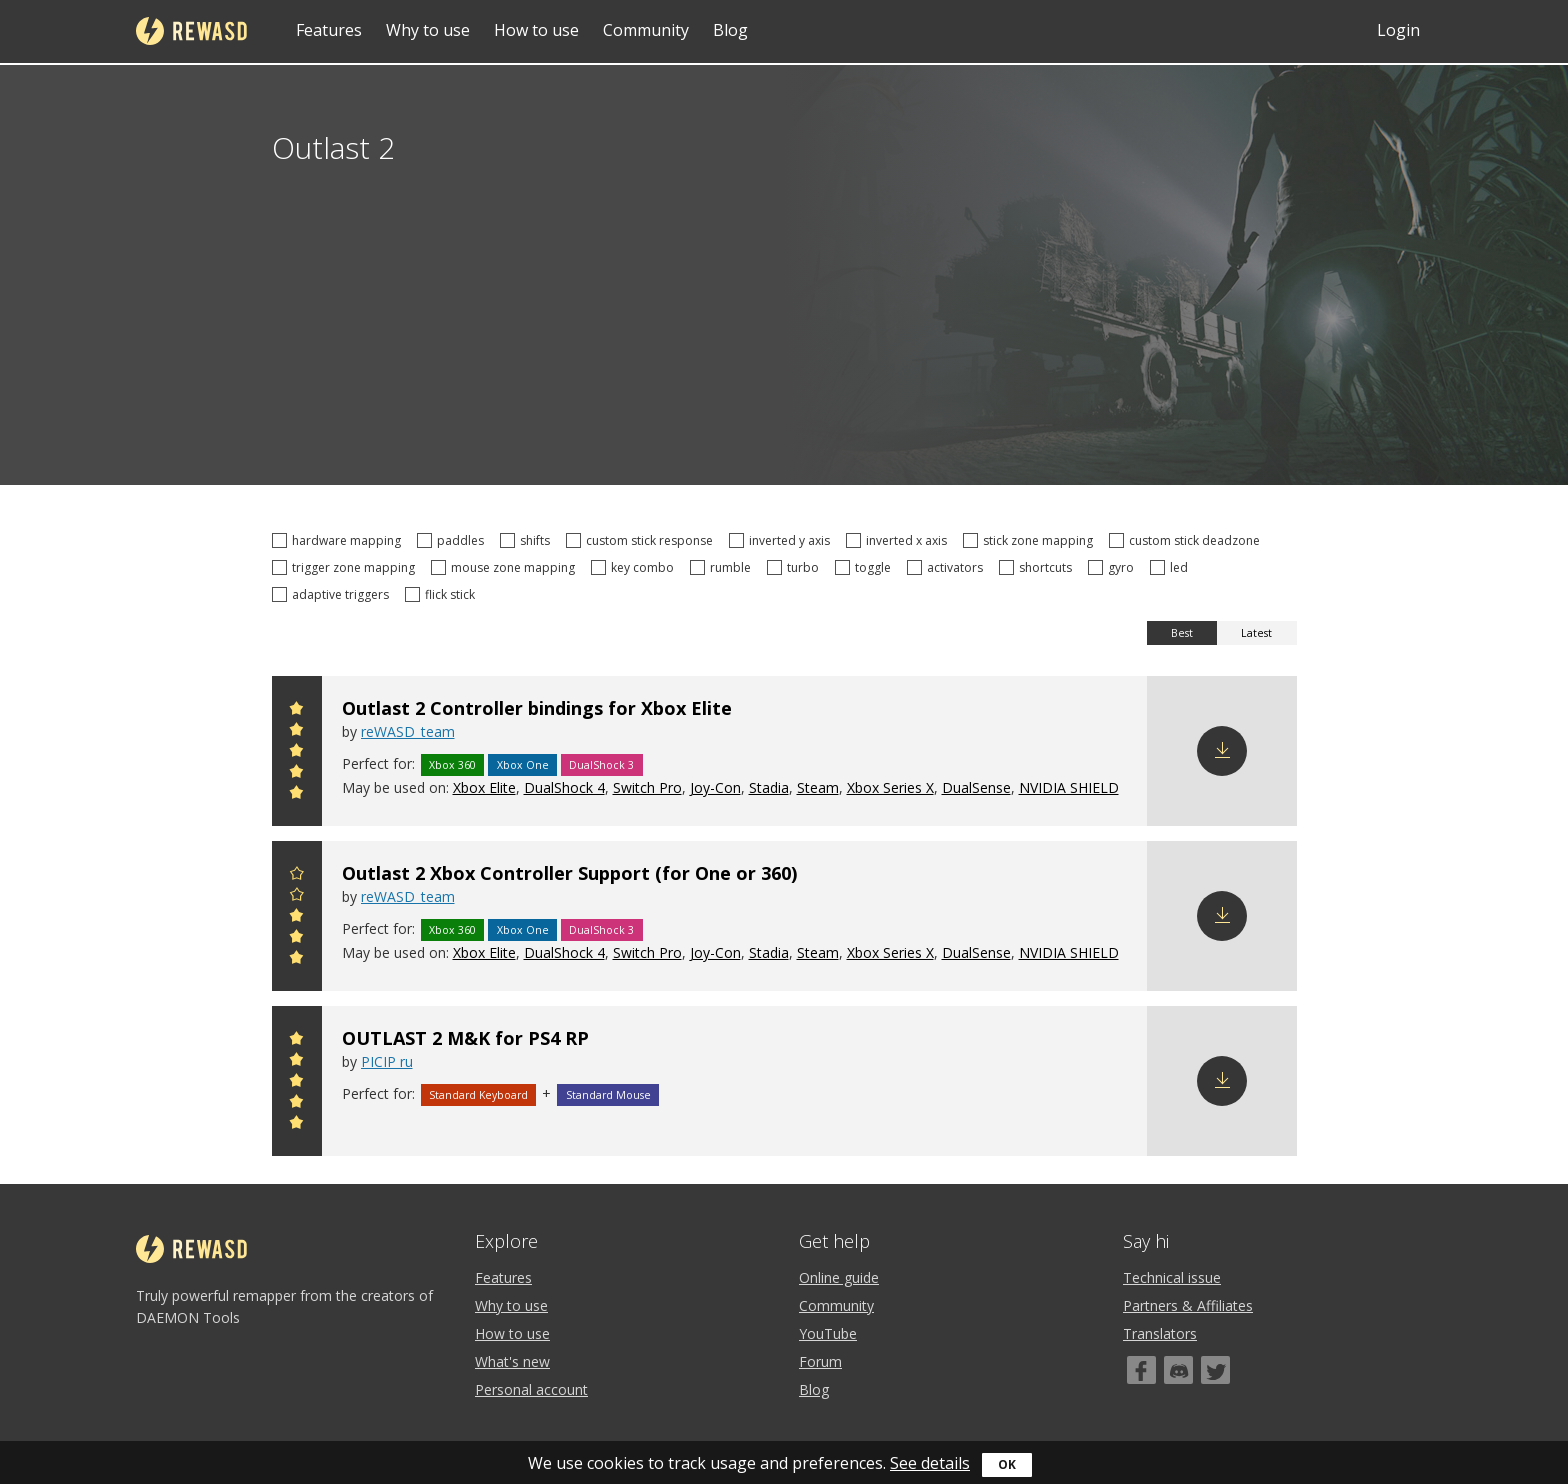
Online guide (839, 1277)
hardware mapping (339, 540)
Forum (820, 1361)
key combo (635, 567)
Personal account (531, 1389)
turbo (796, 567)
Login (1398, 30)
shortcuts (1038, 567)
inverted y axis (782, 540)
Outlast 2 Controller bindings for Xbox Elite (537, 708)
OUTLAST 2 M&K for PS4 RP (465, 1038)
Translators (1160, 1333)
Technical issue (1172, 1277)
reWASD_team (408, 731)
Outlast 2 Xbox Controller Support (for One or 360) (569, 873)
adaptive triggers (333, 594)
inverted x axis (899, 540)
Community (646, 30)
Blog (730, 30)
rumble (723, 567)
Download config (1222, 751)
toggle (866, 567)
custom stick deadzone (1187, 540)
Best (1182, 633)
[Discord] (1178, 1370)
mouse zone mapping (506, 567)
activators (948, 567)
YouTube (828, 1333)
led (1172, 567)
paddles (453, 540)
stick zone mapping (1031, 540)
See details (930, 1463)
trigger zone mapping (346, 567)
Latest (1256, 633)
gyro (1114, 567)
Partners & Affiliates (1188, 1305)
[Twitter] (1215, 1370)
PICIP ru (387, 1061)
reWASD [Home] (191, 31)
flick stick (443, 594)
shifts (528, 540)
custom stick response (642, 540)
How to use (536, 30)
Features (329, 30)
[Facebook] (1141, 1370)
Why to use (428, 30)
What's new (512, 1361)
